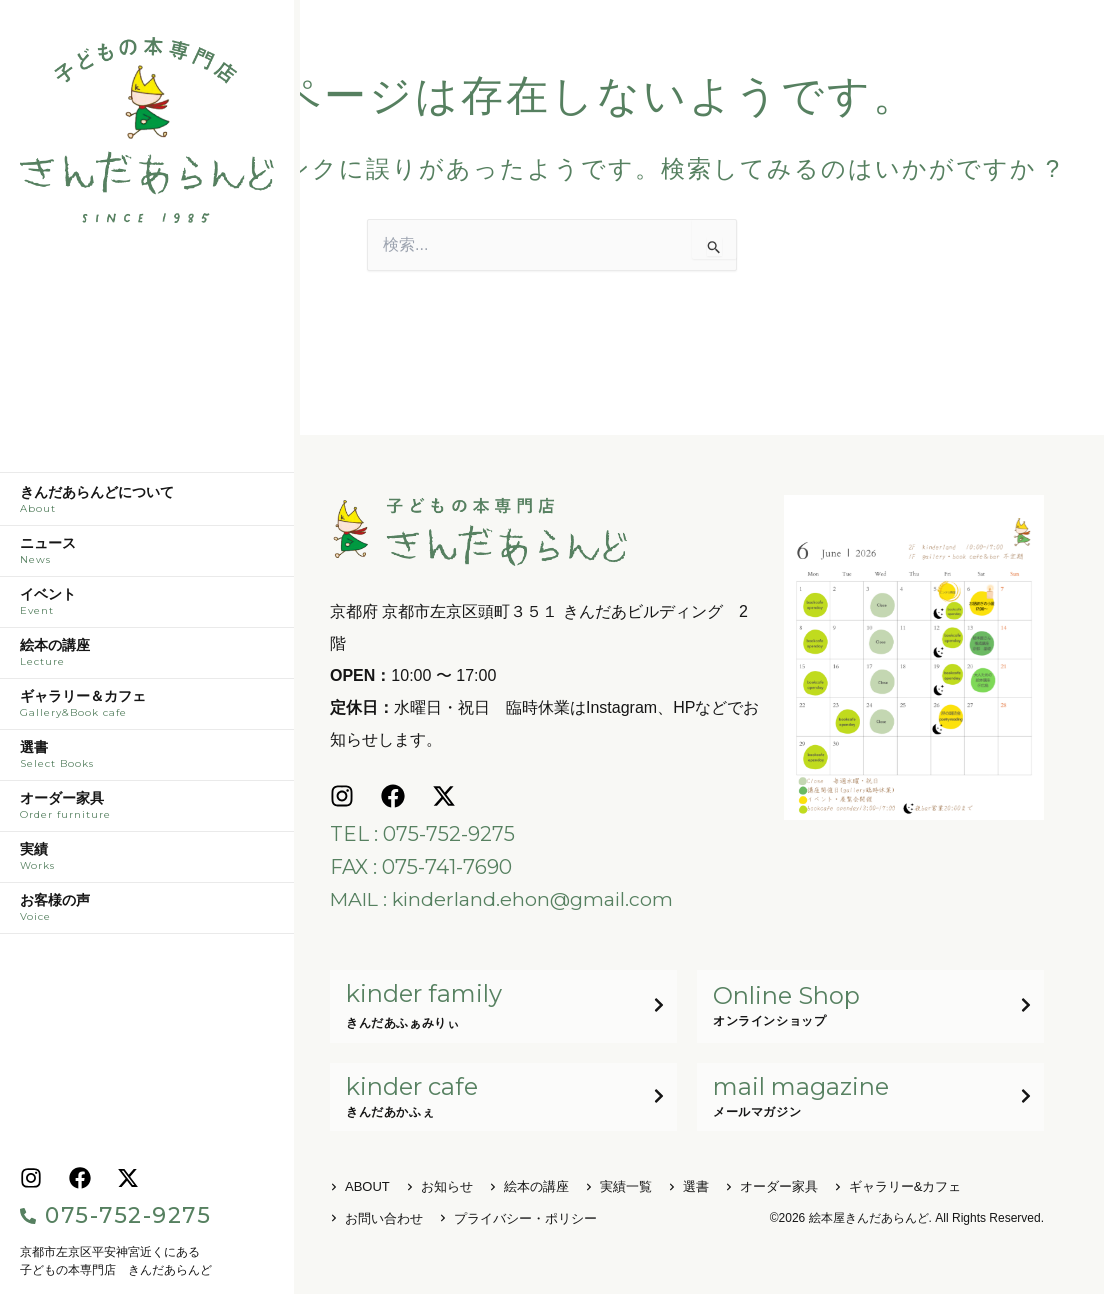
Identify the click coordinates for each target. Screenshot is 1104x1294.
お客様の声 (147, 913)
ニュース (147, 556)
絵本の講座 (147, 658)
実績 (147, 862)
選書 (147, 760)
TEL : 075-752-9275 (422, 834)
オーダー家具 (147, 811)
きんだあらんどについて (147, 505)
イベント (147, 607)
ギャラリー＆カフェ (147, 709)
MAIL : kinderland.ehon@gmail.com (504, 898)
